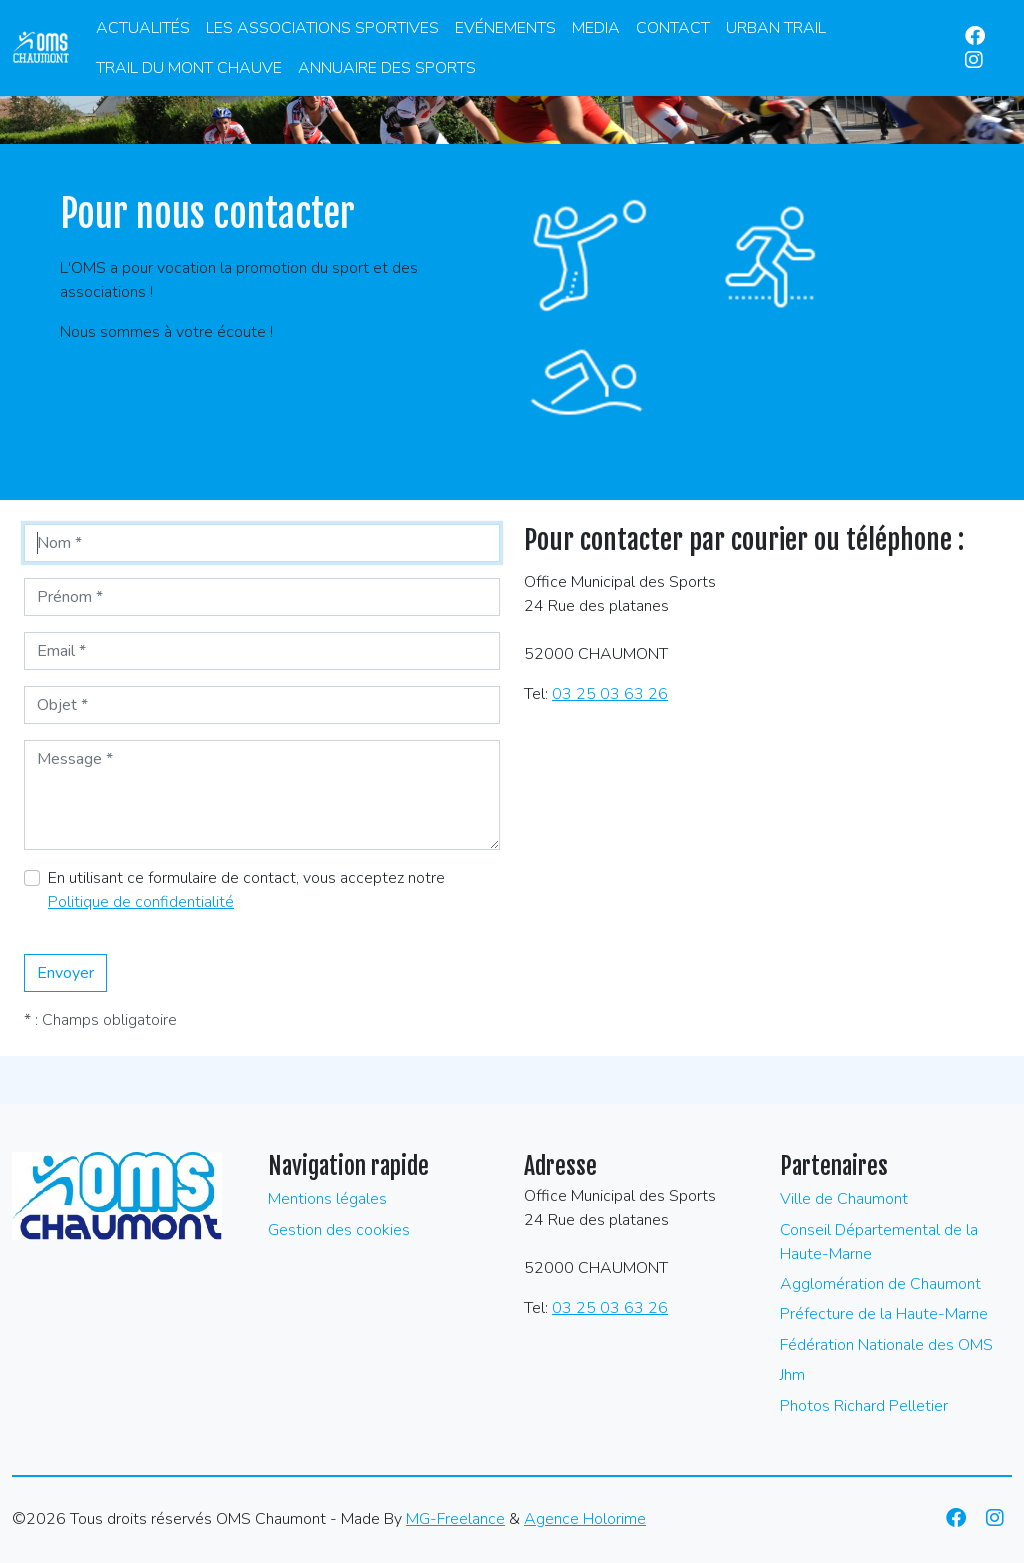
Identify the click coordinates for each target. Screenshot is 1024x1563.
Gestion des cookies (339, 1230)
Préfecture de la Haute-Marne (884, 1314)
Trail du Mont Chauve (189, 68)
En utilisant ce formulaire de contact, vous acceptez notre (246, 890)
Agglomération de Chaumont (880, 1284)
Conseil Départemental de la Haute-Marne (879, 1242)
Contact (673, 28)
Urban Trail (776, 28)
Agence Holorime (585, 1519)
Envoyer (65, 973)
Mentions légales (327, 1199)
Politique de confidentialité (141, 902)
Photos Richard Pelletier (864, 1406)
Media (596, 28)
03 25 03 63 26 (610, 694)
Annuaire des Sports (387, 68)
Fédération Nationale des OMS (886, 1345)
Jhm (792, 1375)
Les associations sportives (322, 28)
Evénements (505, 28)
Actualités (143, 28)
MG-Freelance (455, 1519)
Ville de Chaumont (844, 1199)
